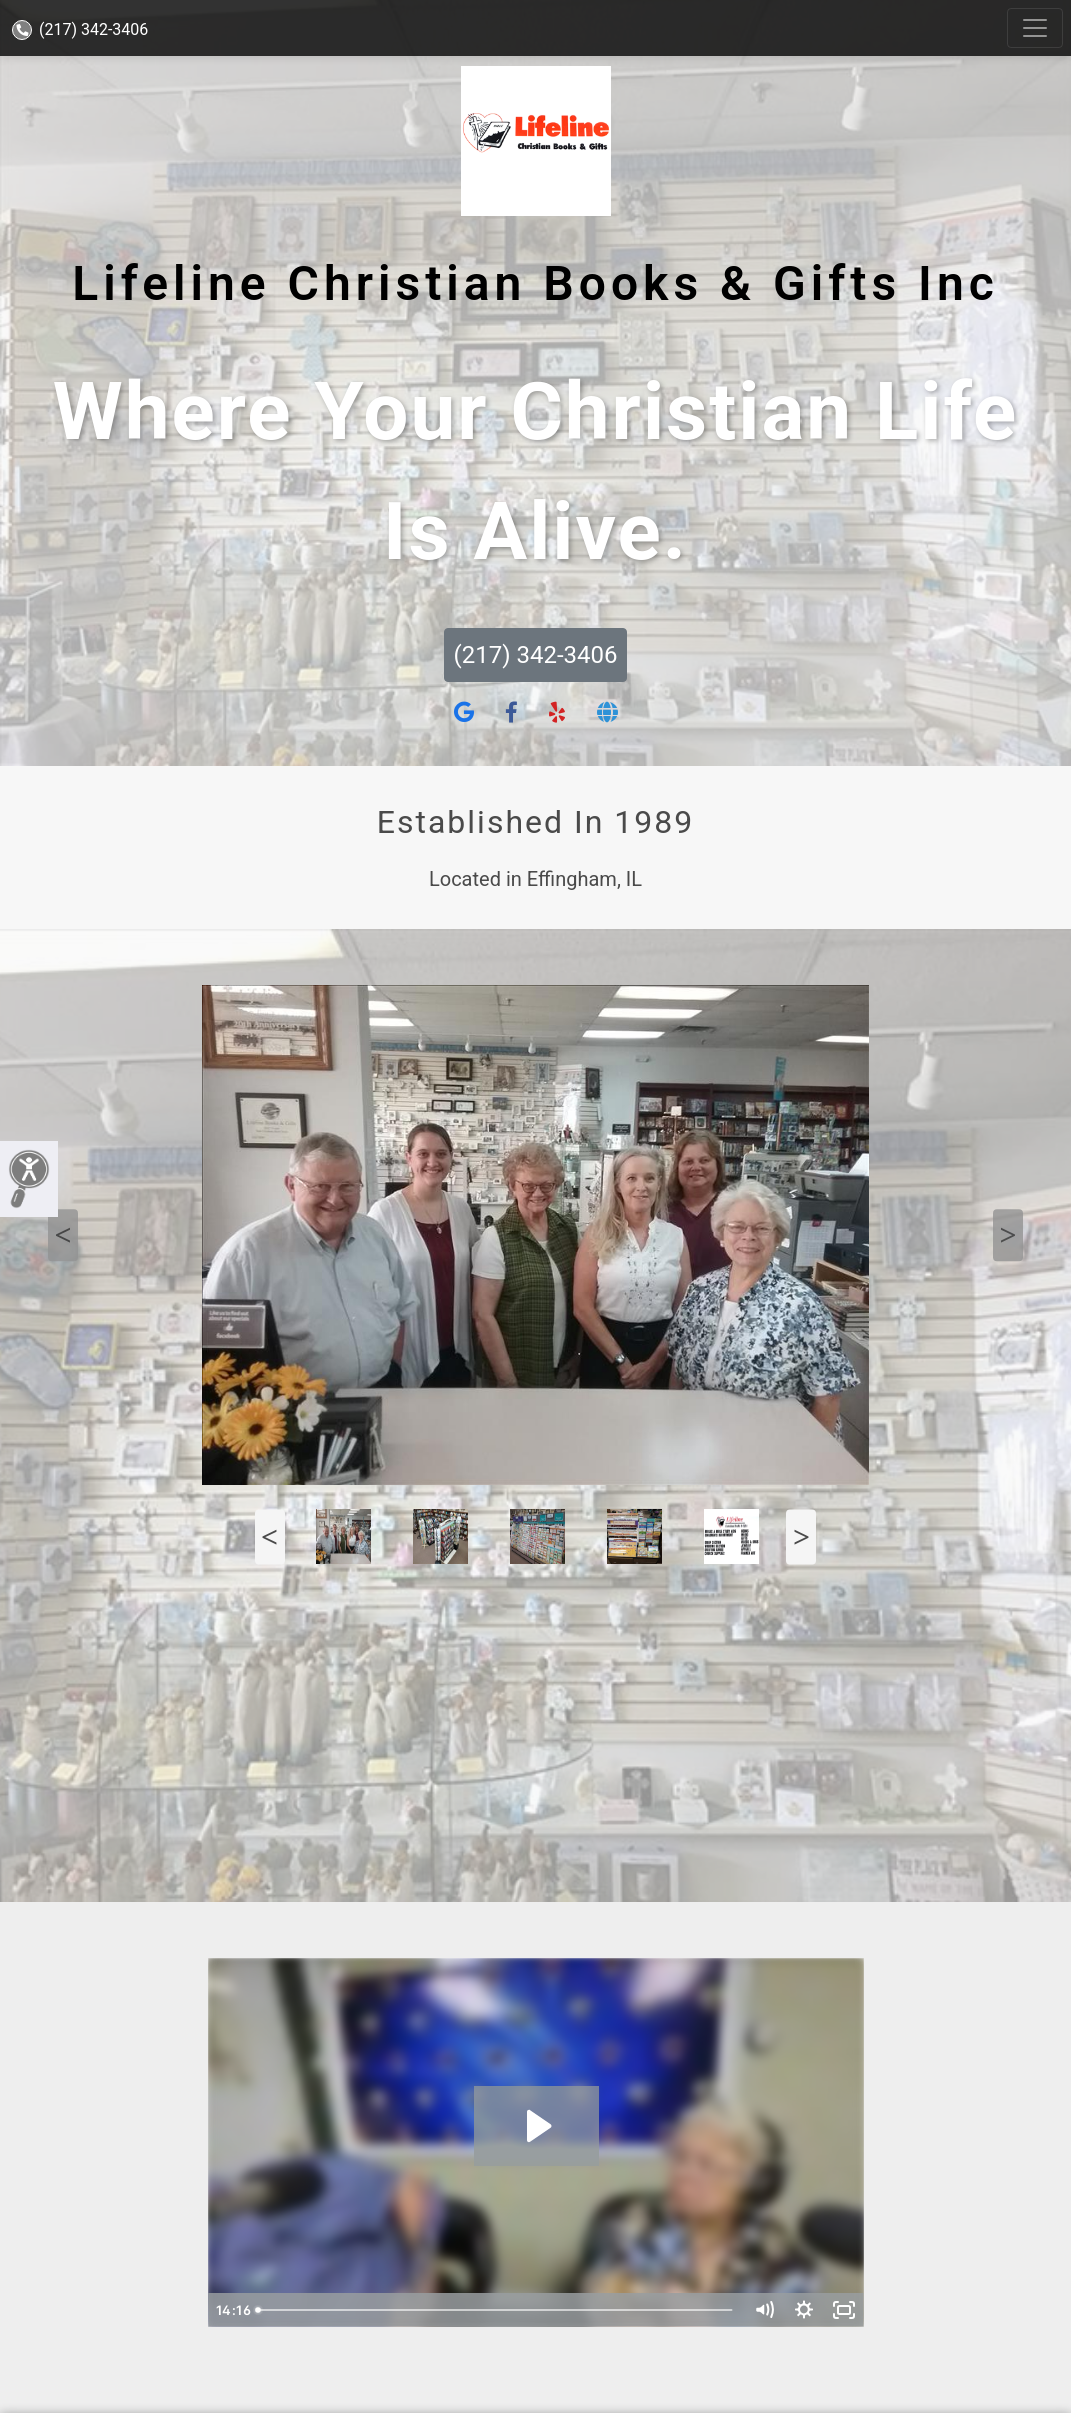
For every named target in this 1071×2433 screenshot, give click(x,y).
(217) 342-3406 (80, 29)
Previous (63, 1235)
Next (1008, 1235)
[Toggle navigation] (1035, 28)
